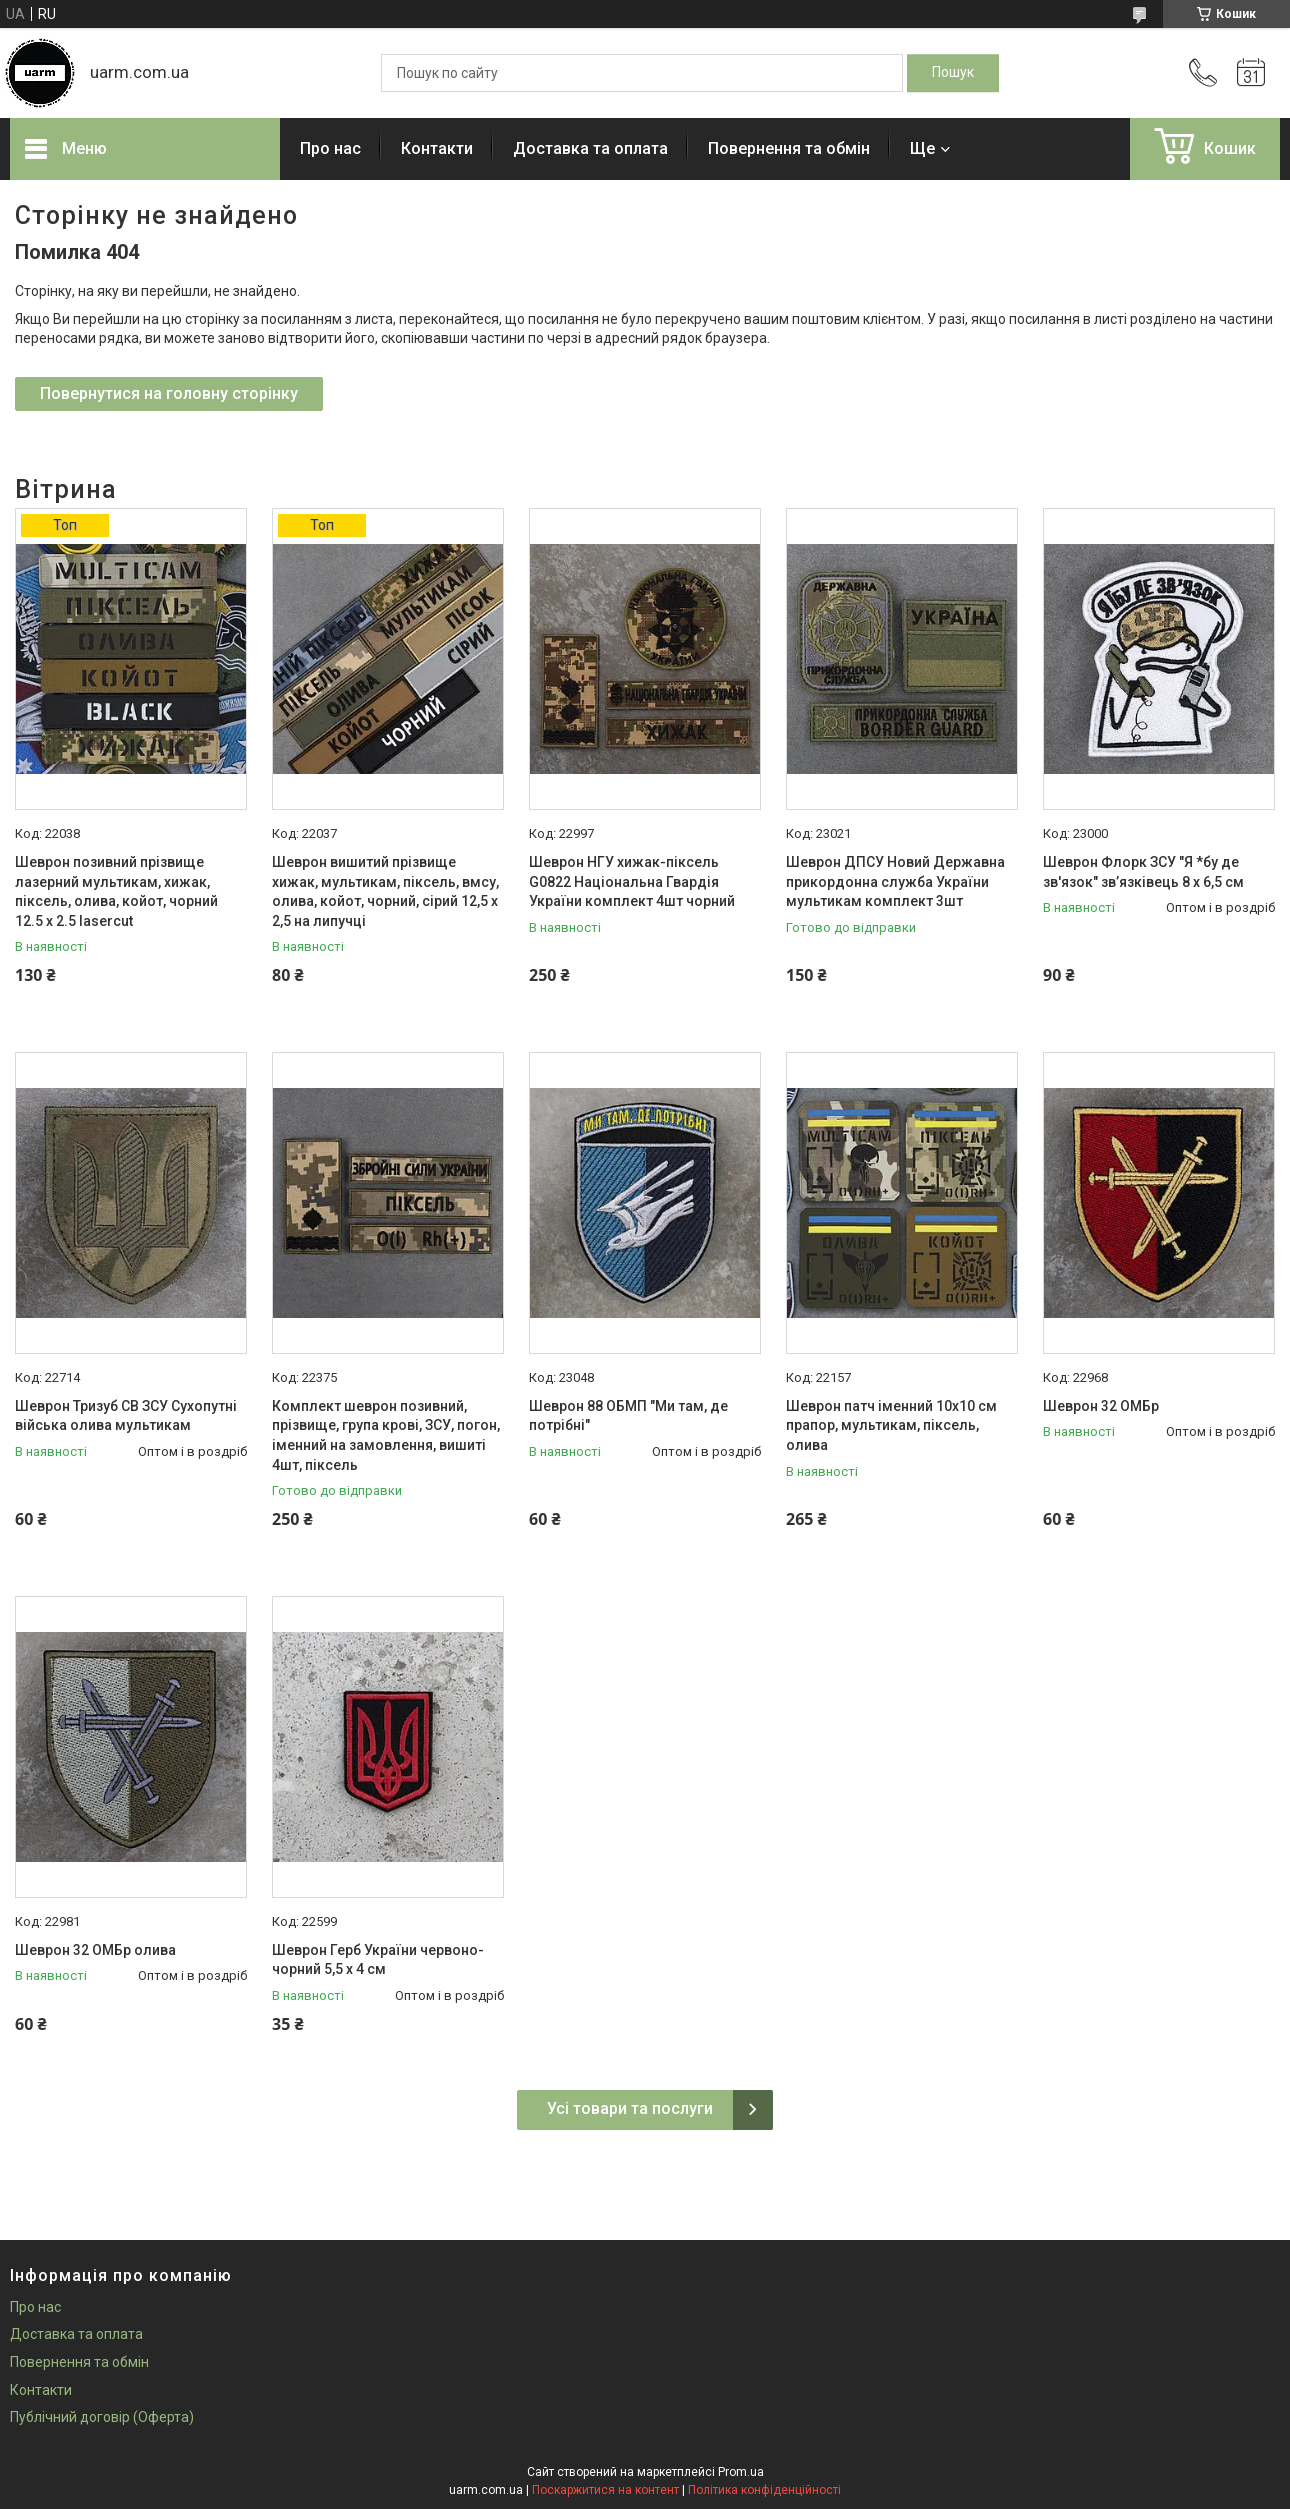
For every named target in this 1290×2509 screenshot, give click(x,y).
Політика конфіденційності (764, 2490)
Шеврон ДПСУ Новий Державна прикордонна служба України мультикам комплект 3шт (895, 881)
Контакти (437, 148)
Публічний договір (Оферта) (102, 2417)
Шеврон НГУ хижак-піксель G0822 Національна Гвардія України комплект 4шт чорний (632, 881)
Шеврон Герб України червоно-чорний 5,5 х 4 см (378, 1960)
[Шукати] (953, 73)
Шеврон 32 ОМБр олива (95, 1950)
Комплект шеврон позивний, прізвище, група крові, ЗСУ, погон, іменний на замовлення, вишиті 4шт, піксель (386, 1435)
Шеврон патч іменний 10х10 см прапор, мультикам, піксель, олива (891, 1425)
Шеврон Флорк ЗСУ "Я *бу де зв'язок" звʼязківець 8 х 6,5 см (1143, 872)
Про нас (330, 148)
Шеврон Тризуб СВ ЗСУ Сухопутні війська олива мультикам (126, 1416)
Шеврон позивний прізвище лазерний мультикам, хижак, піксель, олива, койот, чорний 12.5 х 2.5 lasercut (116, 891)
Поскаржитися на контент (605, 2490)
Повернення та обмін (789, 148)
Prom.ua (741, 2472)
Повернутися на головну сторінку (169, 393)
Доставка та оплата (590, 148)
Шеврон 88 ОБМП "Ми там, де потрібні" (628, 1416)
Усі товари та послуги (630, 2108)
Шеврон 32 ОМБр (1101, 1406)
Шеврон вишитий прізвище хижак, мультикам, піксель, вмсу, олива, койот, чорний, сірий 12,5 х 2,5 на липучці (385, 891)
